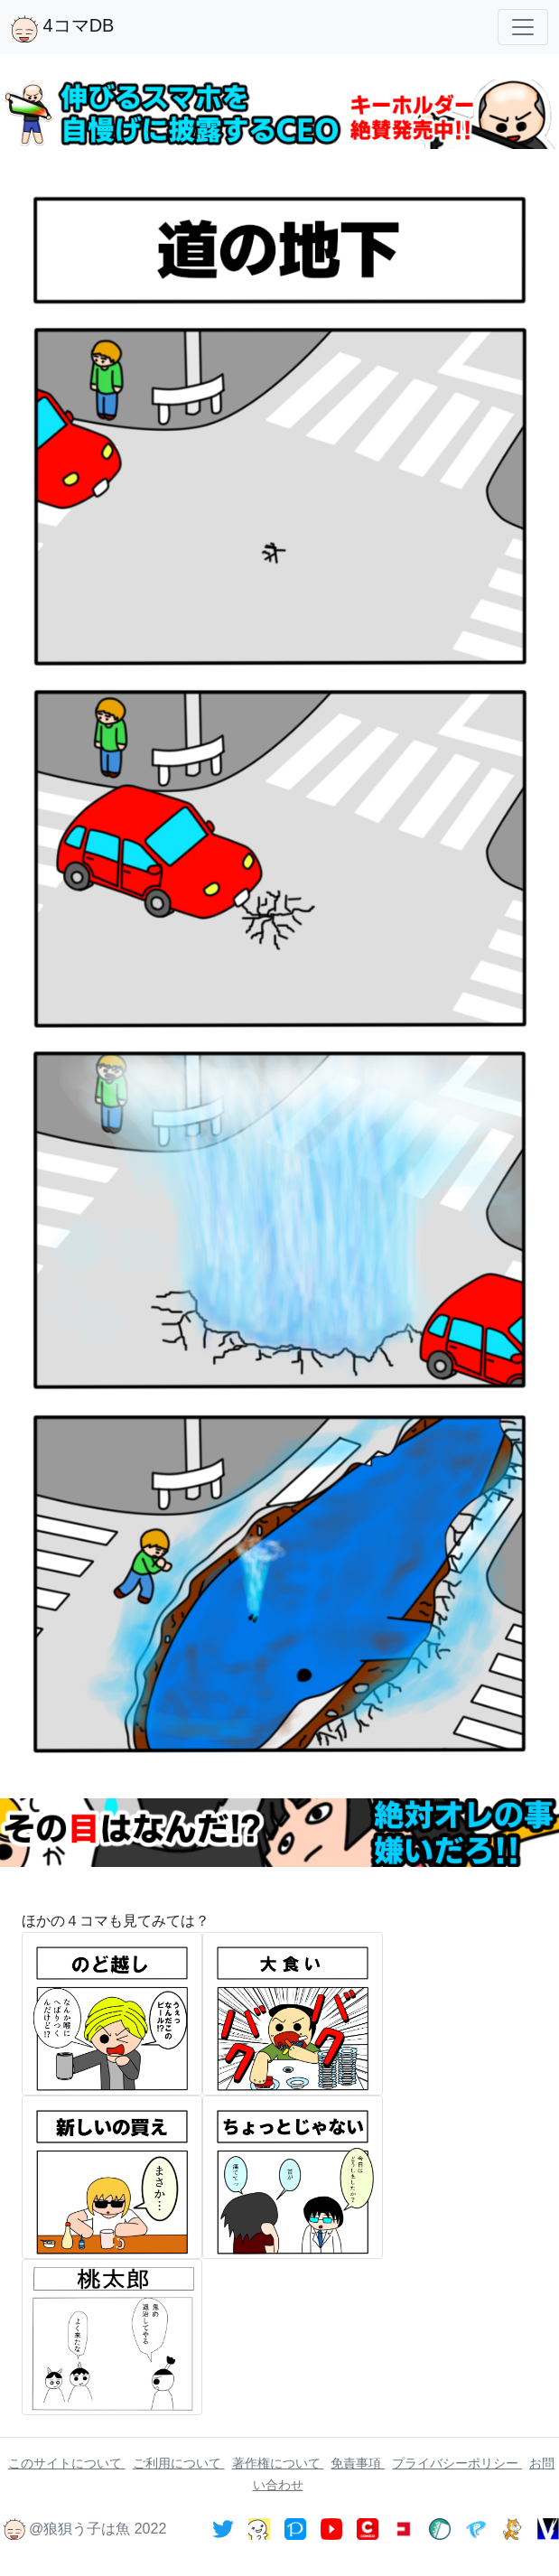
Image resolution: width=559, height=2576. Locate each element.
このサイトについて (67, 2463)
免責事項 (358, 2463)
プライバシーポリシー (457, 2463)
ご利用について (179, 2463)
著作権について (278, 2463)
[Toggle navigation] (523, 27)
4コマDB (62, 28)
